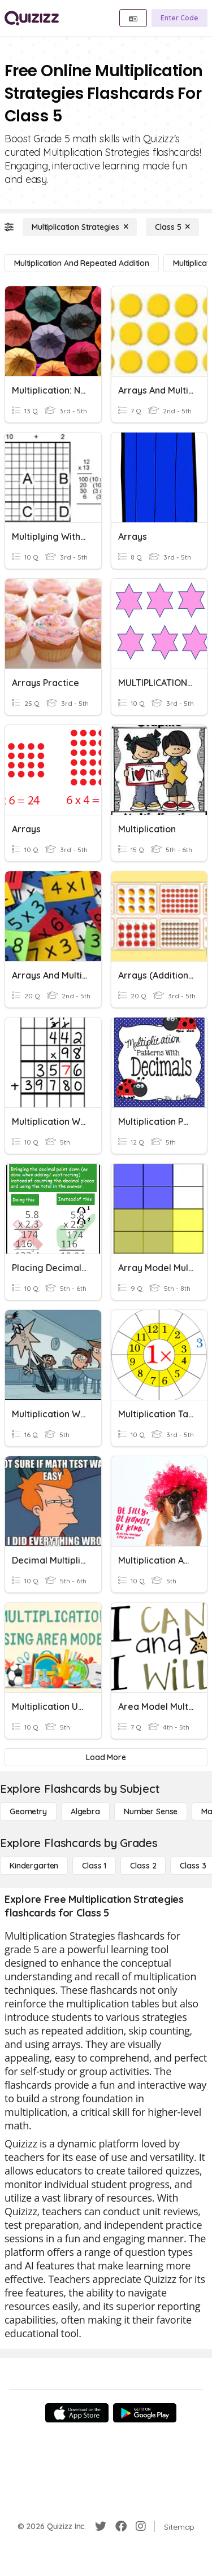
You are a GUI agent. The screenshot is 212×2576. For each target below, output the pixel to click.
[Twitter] (100, 2526)
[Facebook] (121, 2526)
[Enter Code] (179, 18)
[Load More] (106, 1757)
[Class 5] (172, 227)
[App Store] (77, 2412)
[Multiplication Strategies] (80, 227)
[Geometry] (28, 1811)
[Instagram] (141, 2526)
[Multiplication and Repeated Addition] (82, 263)
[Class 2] (143, 1866)
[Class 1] (94, 1866)
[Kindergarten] (34, 1866)
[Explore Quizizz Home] (32, 18)
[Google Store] (144, 2412)
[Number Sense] (150, 1811)
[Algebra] (85, 1811)
